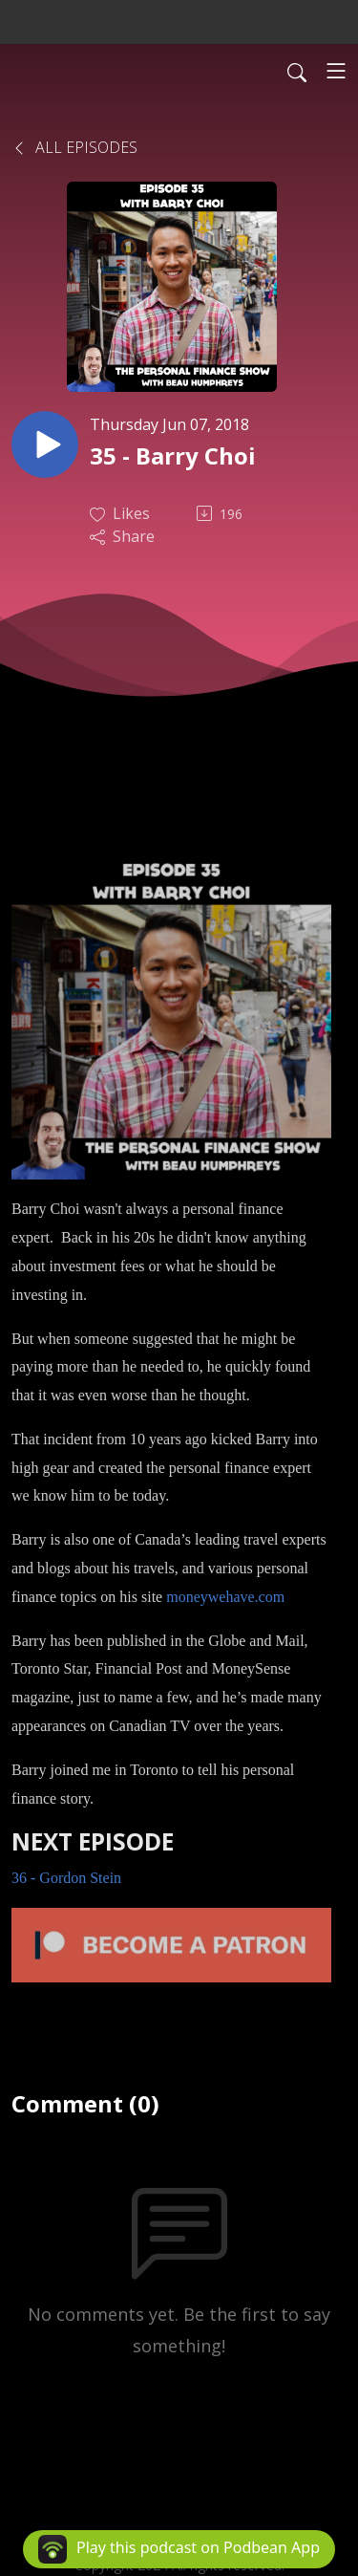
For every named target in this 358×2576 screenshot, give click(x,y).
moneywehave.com (225, 1597)
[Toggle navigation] (336, 71)
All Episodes (74, 147)
